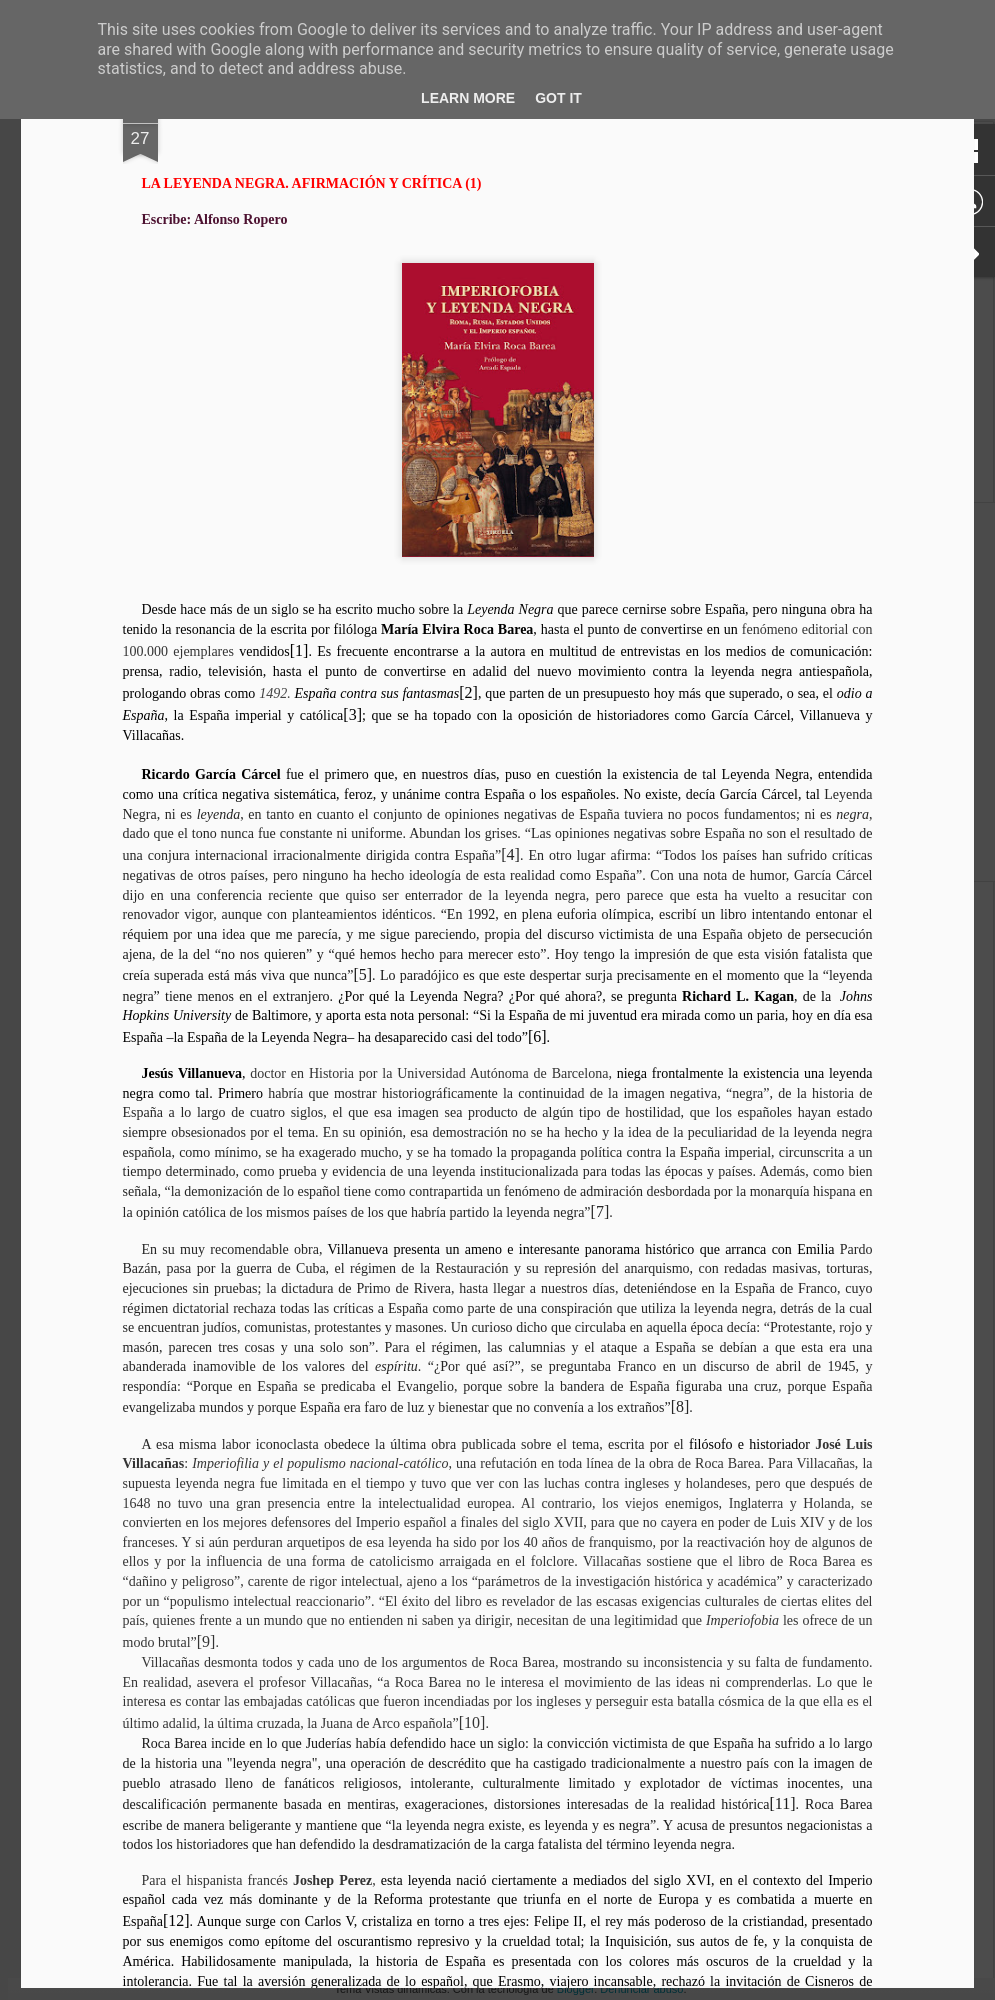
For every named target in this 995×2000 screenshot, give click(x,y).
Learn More (468, 98)
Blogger (575, 1989)
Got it (558, 98)
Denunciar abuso (641, 1989)
